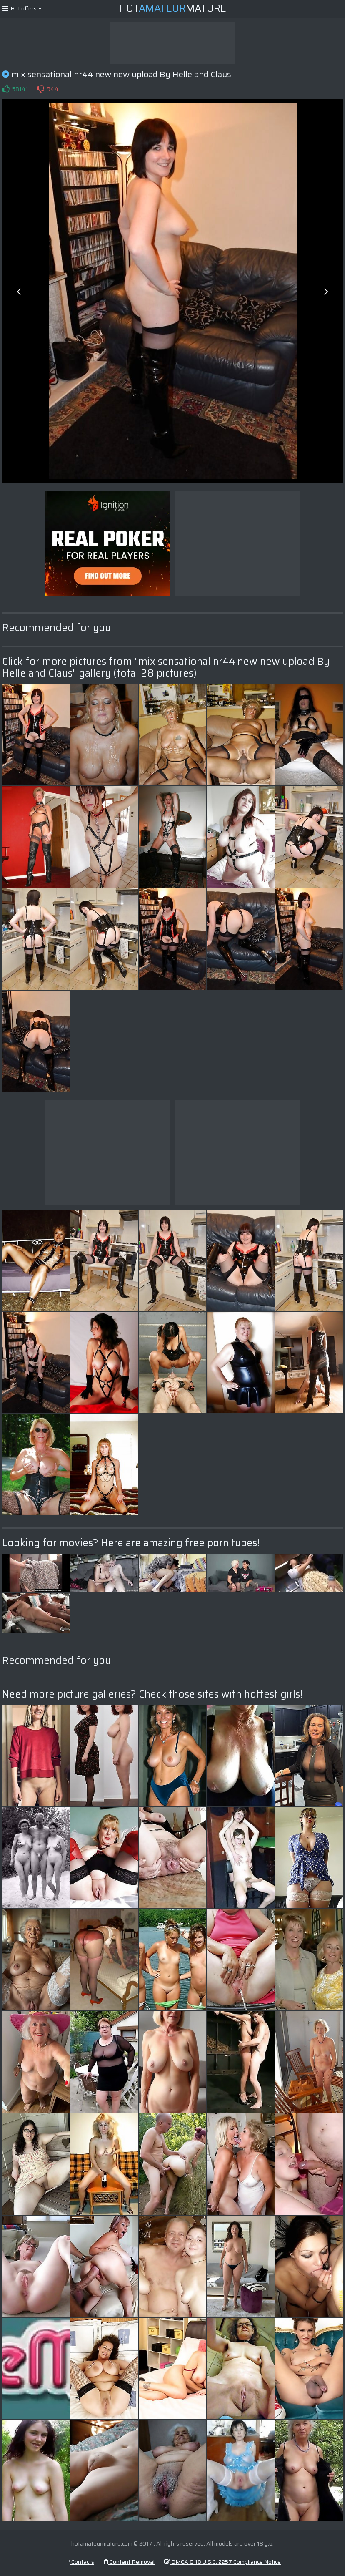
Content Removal (129, 2561)
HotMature (172, 8)
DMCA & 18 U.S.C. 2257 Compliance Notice (222, 2561)
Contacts (79, 2561)
